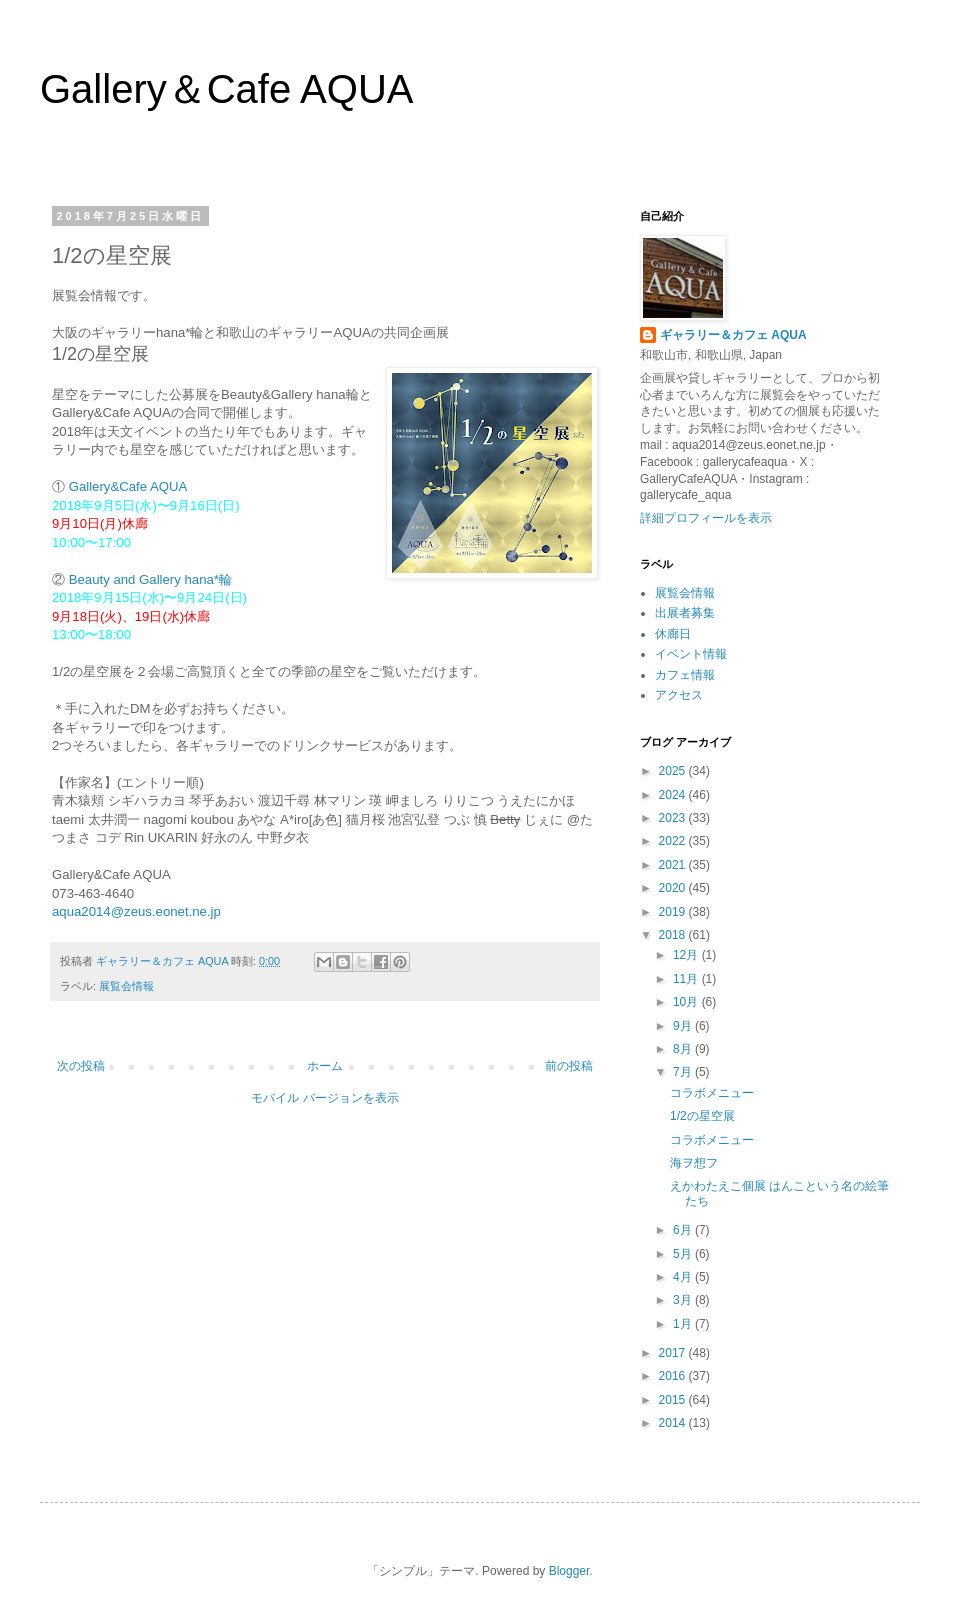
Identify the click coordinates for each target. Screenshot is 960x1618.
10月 (687, 1002)
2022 (674, 841)
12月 (687, 955)
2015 (674, 1400)
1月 (684, 1324)
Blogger (569, 1571)
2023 (674, 818)
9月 (684, 1026)
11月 (687, 979)
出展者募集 (685, 613)
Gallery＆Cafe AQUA (226, 89)
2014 (674, 1423)
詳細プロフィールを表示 (706, 518)
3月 (684, 1300)
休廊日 (673, 634)
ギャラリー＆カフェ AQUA (733, 335)
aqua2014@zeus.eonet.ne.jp (136, 911)
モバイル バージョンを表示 (324, 1098)
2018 (674, 935)
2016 (674, 1376)
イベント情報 (691, 654)
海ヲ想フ (694, 1163)
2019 (674, 912)
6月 (684, 1230)
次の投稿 (81, 1066)
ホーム (325, 1066)
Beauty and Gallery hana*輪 (150, 579)
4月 (684, 1277)
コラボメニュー (712, 1093)
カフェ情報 (685, 675)
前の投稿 (569, 1066)
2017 (674, 1353)
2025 (674, 771)
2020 (674, 888)
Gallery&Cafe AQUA (128, 486)
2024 (674, 795)
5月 (684, 1254)
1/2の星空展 (702, 1116)
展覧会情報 (126, 986)
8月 (684, 1049)
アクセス (679, 695)
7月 (684, 1072)
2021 (674, 865)
